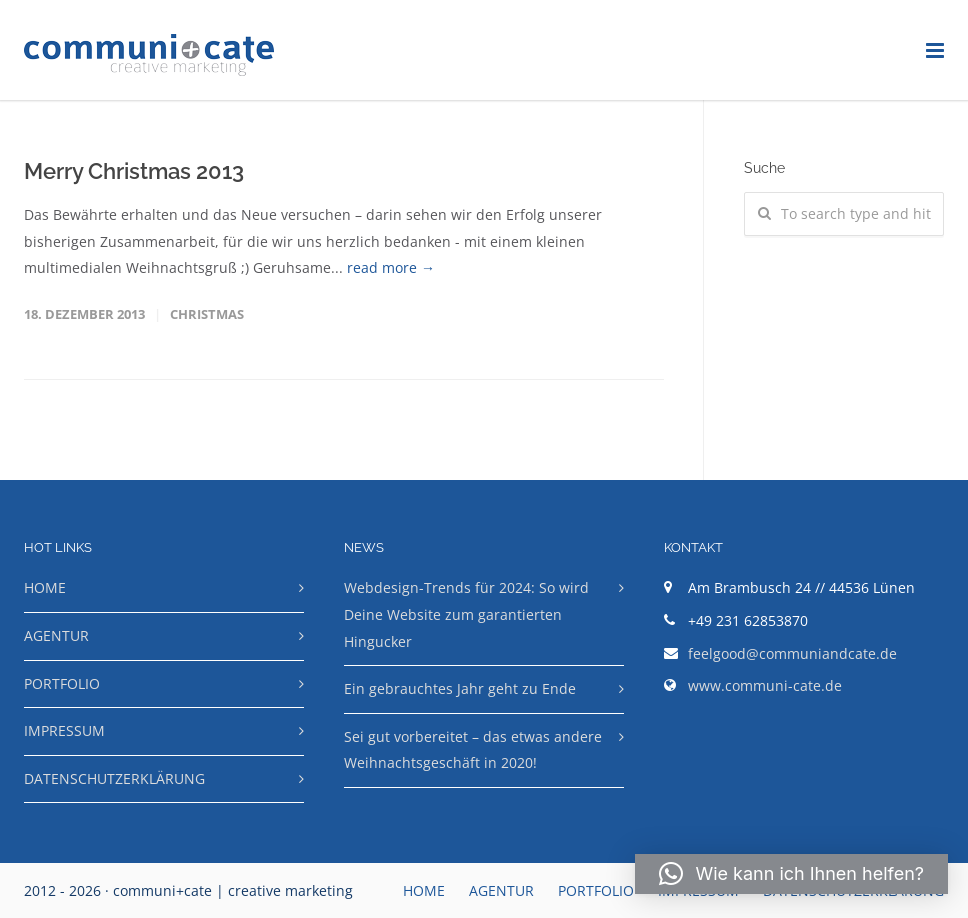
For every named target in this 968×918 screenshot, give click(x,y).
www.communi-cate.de (765, 685)
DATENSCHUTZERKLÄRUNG (114, 778)
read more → (391, 267)
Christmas (207, 314)
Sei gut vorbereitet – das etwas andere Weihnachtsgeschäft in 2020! (473, 750)
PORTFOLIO (62, 683)
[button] (791, 874)
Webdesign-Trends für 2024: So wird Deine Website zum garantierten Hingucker (466, 614)
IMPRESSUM (64, 730)
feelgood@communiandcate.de (792, 653)
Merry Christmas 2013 (134, 171)
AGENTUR (56, 635)
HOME (45, 587)
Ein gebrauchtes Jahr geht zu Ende (460, 688)
